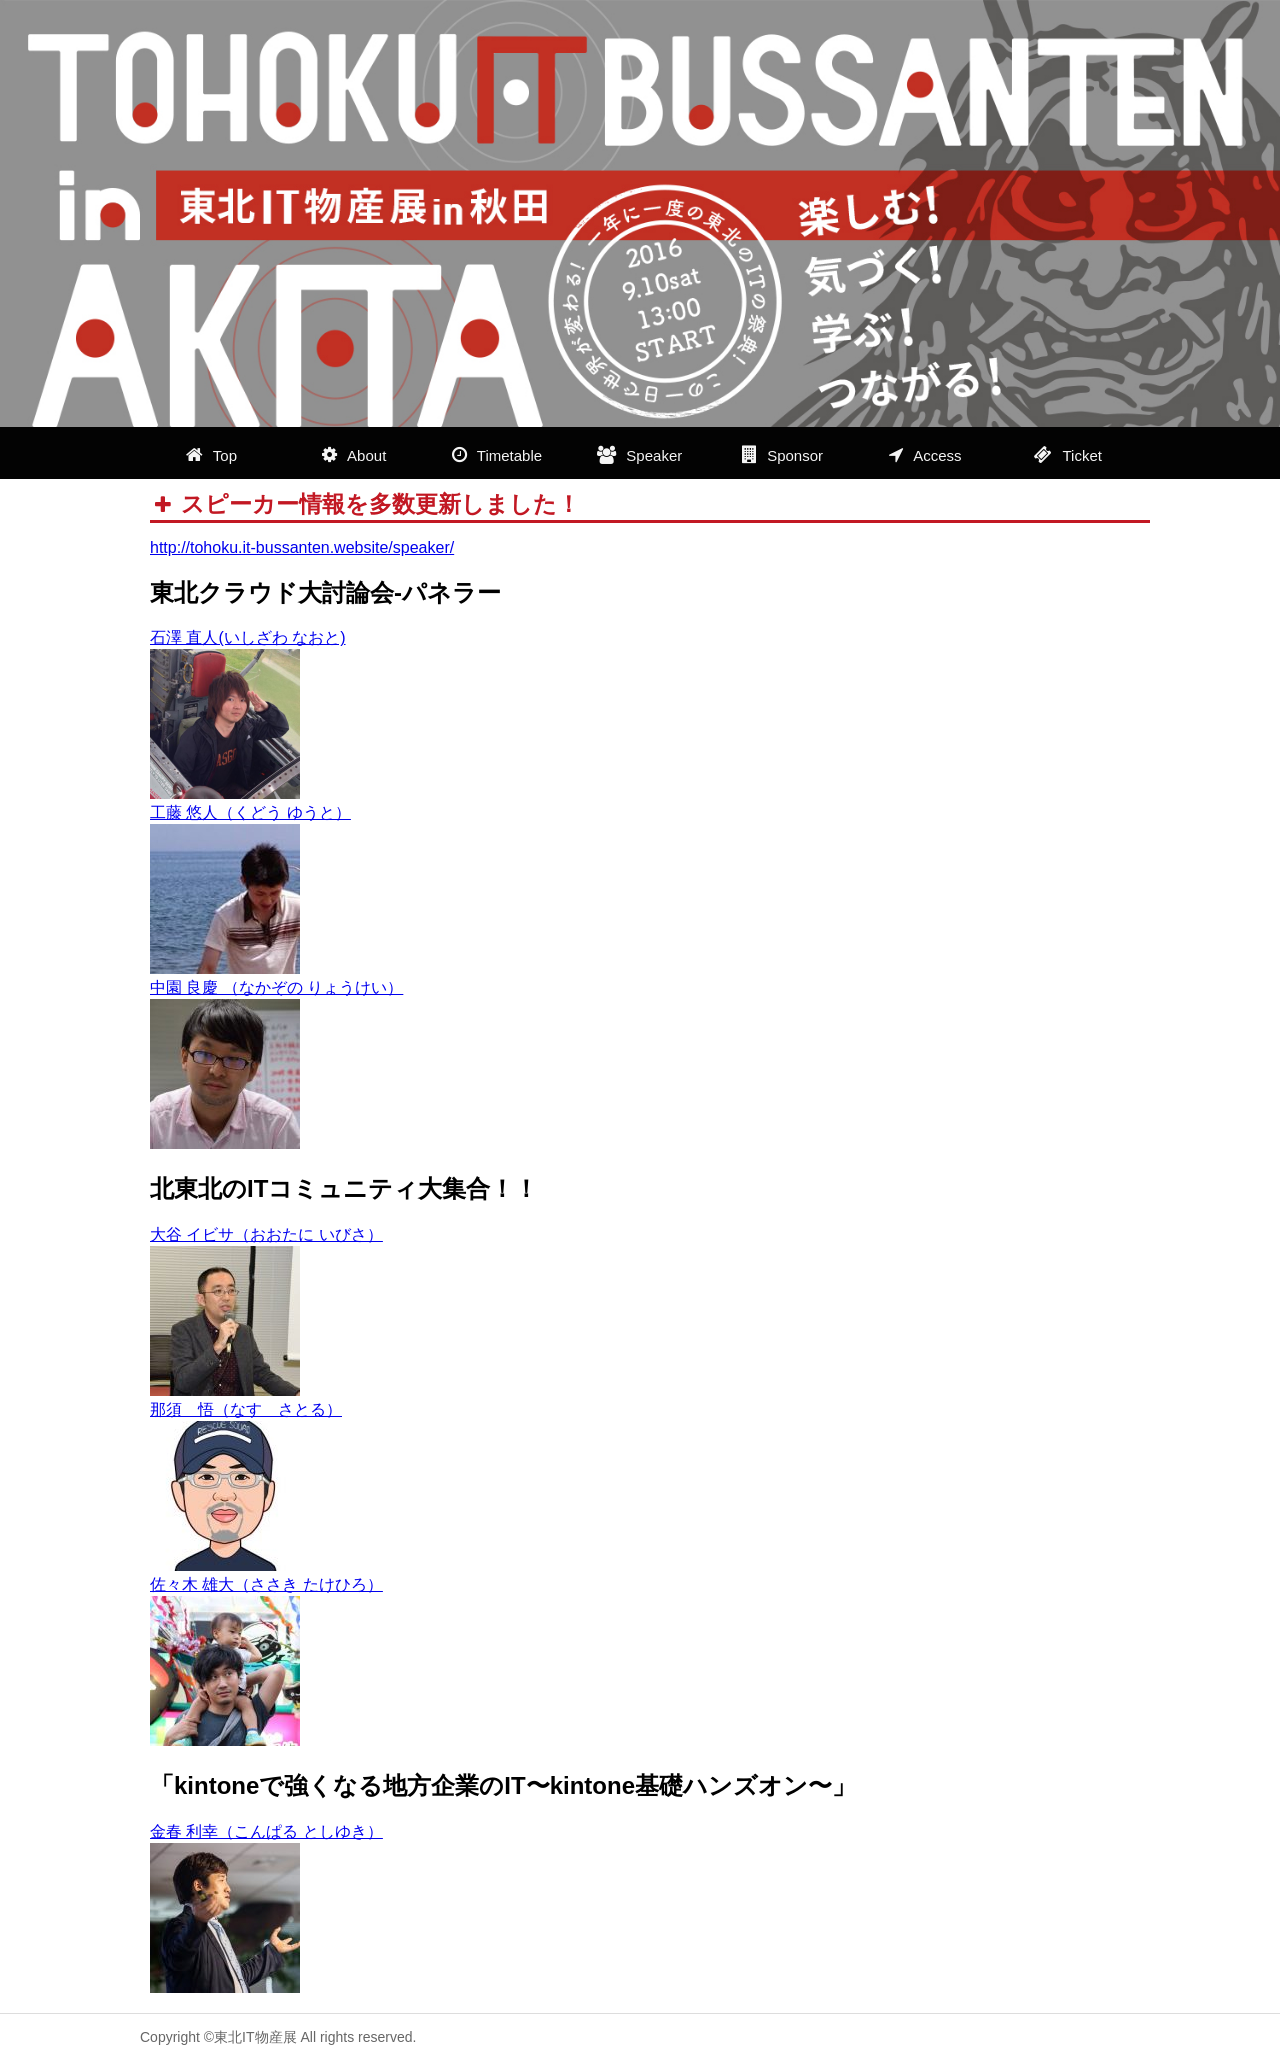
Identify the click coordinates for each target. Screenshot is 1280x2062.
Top (211, 455)
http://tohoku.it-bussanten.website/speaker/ (302, 547)
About (354, 455)
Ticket (1067, 455)
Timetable (497, 455)
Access (925, 455)
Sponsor (782, 455)
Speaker (639, 455)
